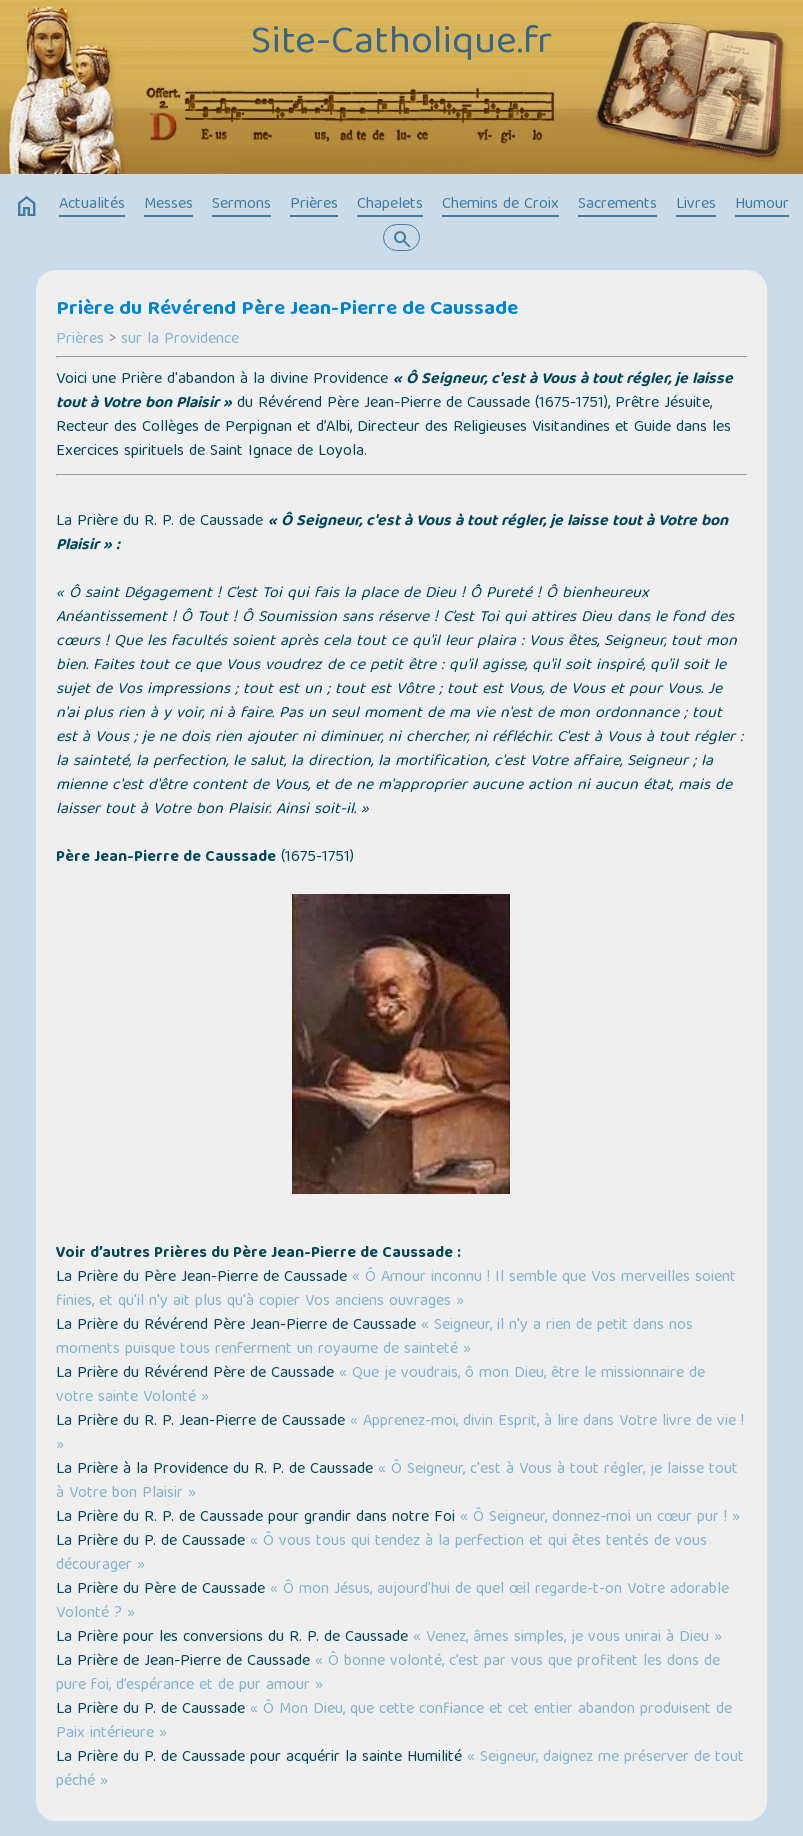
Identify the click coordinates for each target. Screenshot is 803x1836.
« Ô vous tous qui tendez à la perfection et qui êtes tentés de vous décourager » (381, 1554)
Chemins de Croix (500, 205)
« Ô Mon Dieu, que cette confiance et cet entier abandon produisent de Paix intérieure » (394, 1722)
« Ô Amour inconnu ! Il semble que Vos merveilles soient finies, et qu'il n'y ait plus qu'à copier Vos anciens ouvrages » (396, 1290)
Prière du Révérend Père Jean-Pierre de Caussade (287, 310)
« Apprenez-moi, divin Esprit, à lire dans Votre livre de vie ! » (400, 1434)
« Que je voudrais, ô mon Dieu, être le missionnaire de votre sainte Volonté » (380, 1386)
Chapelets (390, 205)
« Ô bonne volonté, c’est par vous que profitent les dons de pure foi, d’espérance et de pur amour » (388, 1674)
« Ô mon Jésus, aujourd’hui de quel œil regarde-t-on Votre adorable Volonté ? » (392, 1602)
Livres (696, 205)
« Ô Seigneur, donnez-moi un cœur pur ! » (600, 1518)
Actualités (92, 205)
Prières (314, 205)
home (27, 207)
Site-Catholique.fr (401, 44)
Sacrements (617, 205)
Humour (762, 205)
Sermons (241, 205)
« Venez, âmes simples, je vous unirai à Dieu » (567, 1638)
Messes (168, 205)
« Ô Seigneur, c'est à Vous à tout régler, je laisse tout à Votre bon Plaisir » (397, 1482)
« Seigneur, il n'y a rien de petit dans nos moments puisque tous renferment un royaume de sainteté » (374, 1338)
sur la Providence (180, 340)
